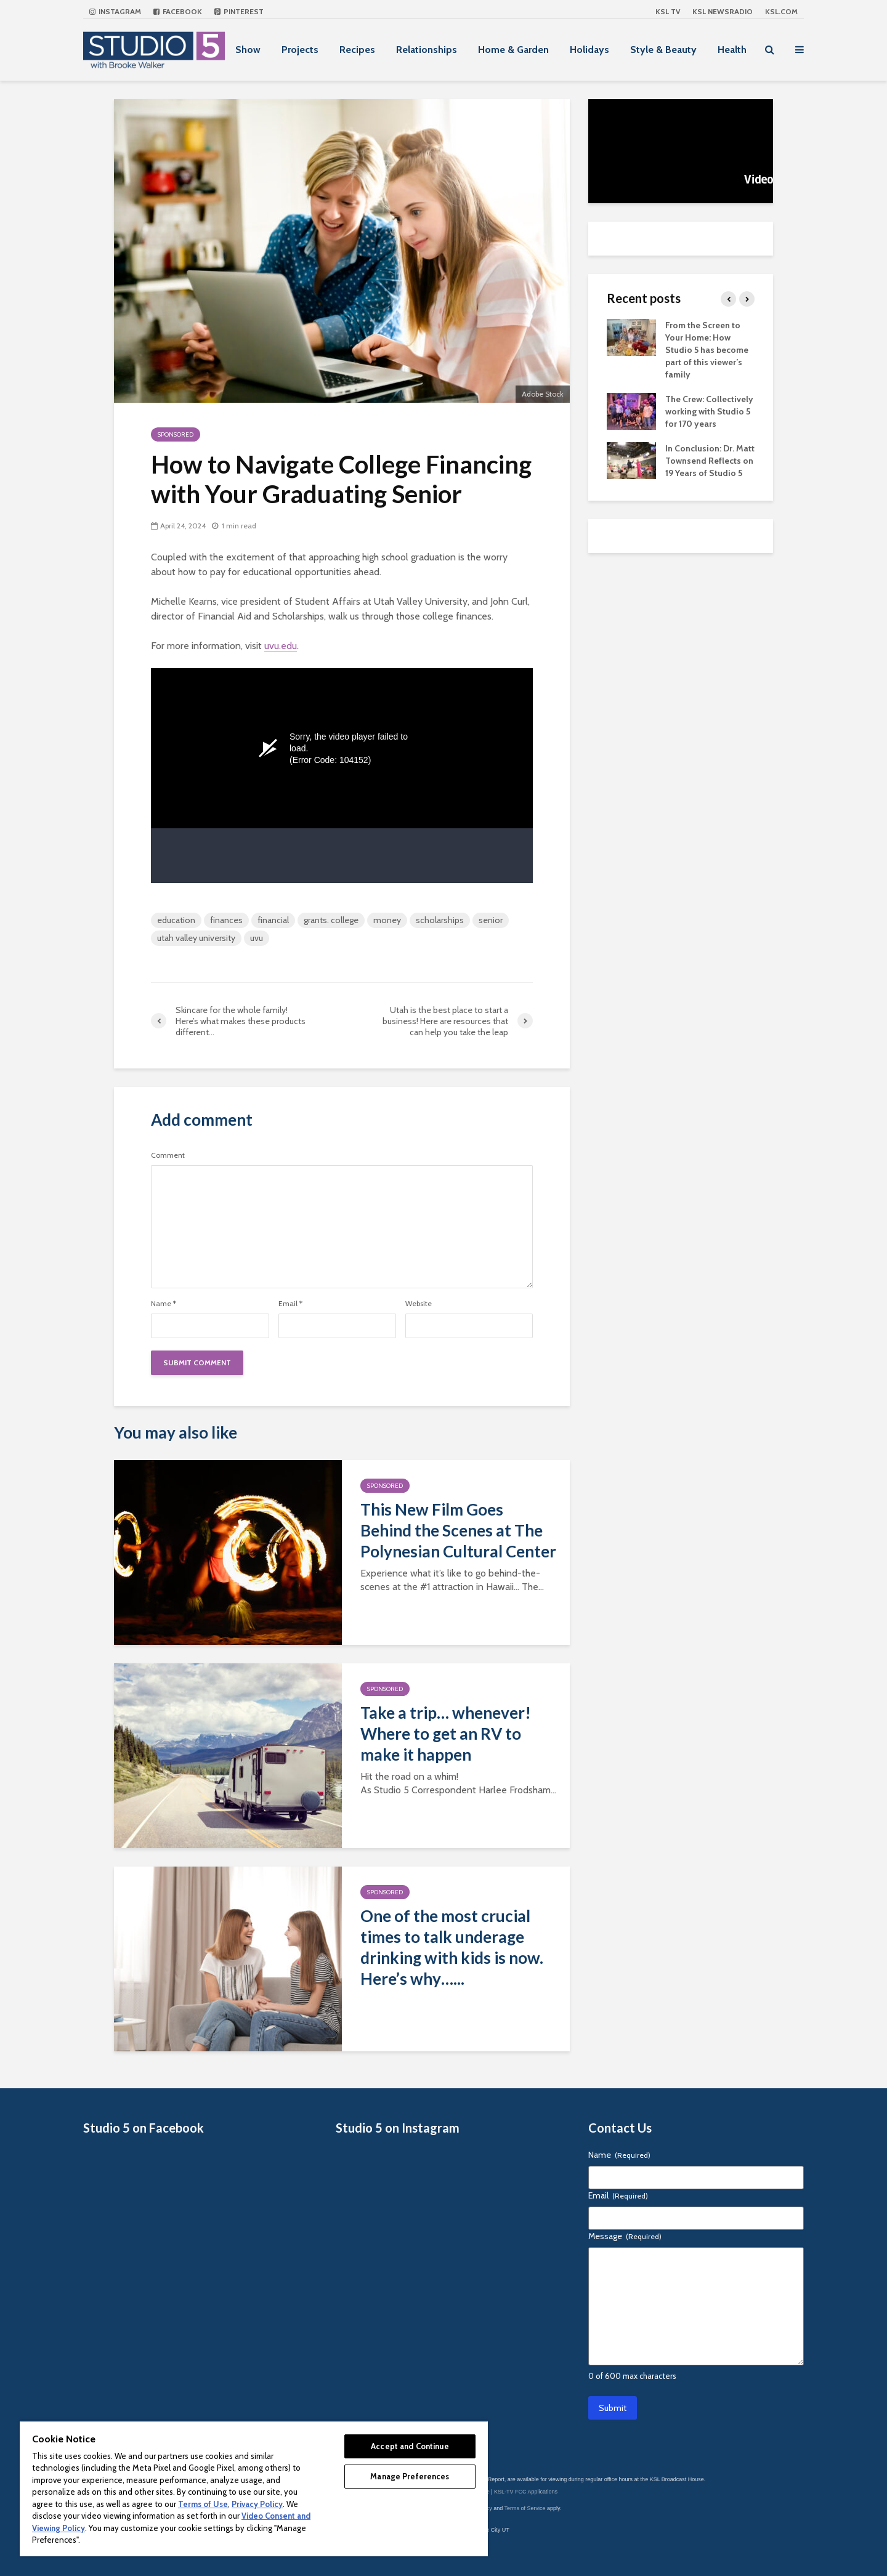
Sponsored (175, 434)
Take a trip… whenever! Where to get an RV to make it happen (445, 1733)
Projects (299, 49)
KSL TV (667, 11)
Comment (168, 1155)
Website (418, 1303)
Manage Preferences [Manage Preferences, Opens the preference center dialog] (409, 2476)
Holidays (589, 49)
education (176, 920)
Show (248, 49)
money (387, 920)
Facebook (177, 11)
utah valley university (196, 937)
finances (226, 920)
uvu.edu (280, 646)
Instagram (115, 11)
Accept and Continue (409, 2446)
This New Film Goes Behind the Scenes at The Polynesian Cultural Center (458, 1530)
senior (491, 920)
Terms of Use (203, 2504)
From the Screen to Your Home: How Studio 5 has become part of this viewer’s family (706, 350)
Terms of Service (525, 2508)
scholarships (440, 920)
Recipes (357, 49)
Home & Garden (513, 49)
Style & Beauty (663, 49)
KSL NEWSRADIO (722, 11)
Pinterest (239, 11)
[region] (254, 2488)
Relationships (426, 49)
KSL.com (781, 11)
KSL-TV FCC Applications (525, 2492)
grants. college (331, 920)
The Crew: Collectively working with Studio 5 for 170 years (709, 411)
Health (732, 49)
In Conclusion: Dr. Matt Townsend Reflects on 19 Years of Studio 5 (710, 460)
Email (290, 1303)
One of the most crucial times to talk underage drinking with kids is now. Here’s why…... (451, 1947)
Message (625, 2236)
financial (273, 920)
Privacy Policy (257, 2504)
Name (163, 1303)
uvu (256, 937)
